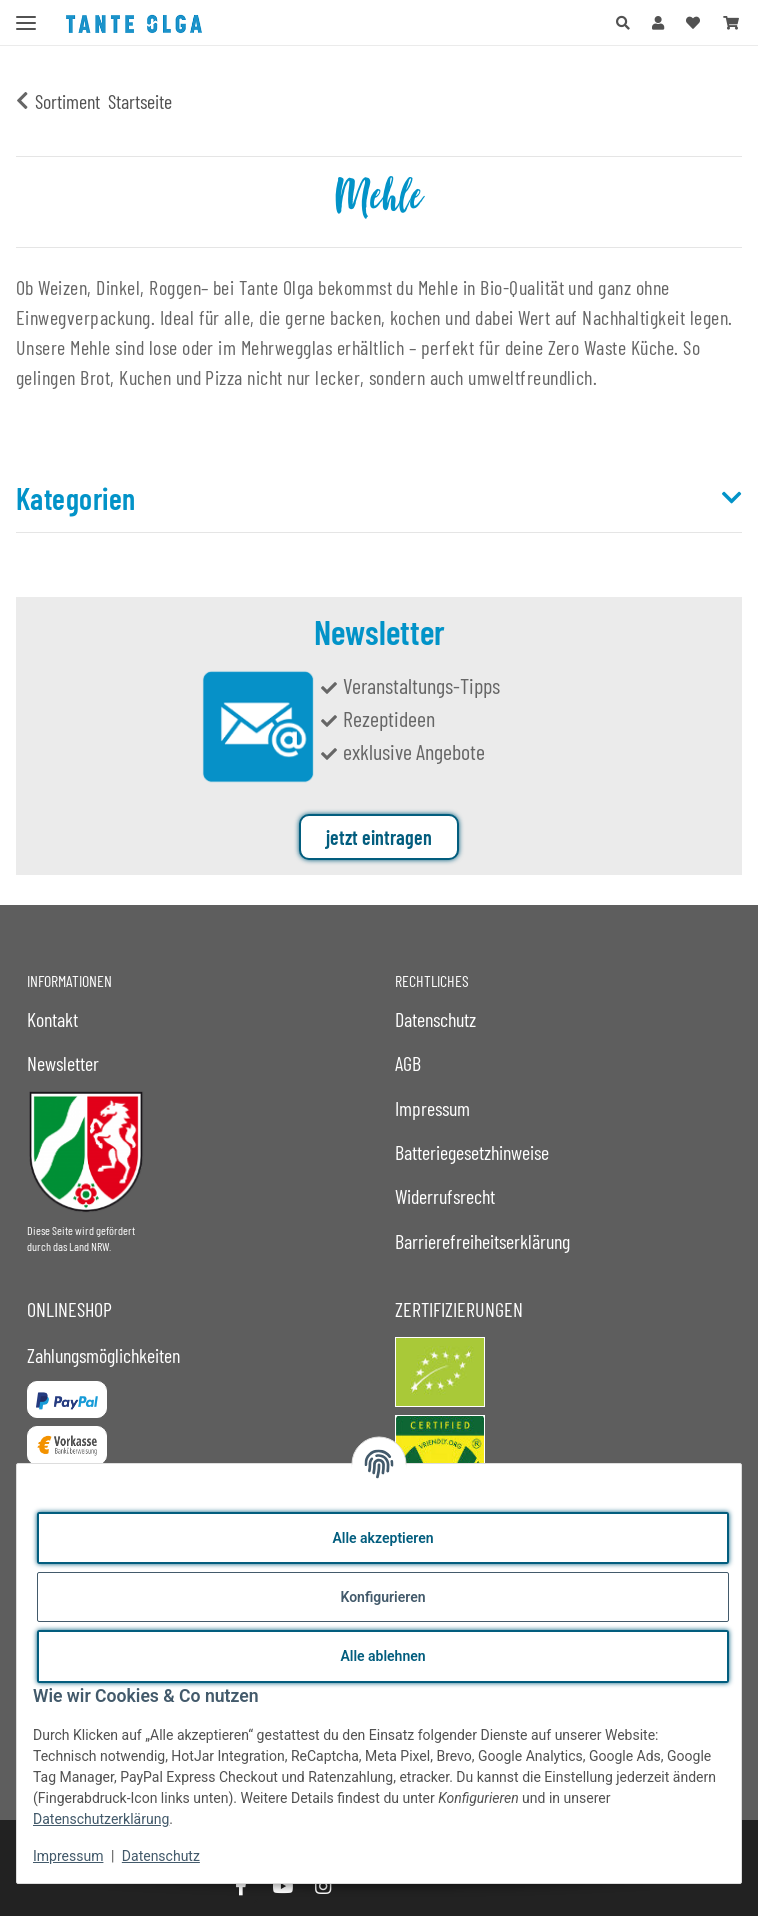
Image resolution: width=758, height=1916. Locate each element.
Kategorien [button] (76, 498)
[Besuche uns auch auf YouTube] (281, 1885)
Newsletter (63, 1063)
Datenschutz (161, 1856)
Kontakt (52, 1019)
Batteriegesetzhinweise (472, 1152)
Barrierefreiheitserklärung (482, 1241)
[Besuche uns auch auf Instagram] (323, 1885)
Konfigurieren (382, 1597)
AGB (408, 1063)
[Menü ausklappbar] (26, 14)
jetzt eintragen (379, 837)
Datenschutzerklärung (101, 1819)
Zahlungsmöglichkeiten (103, 1355)
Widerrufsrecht (445, 1196)
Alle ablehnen (382, 1656)
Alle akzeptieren (382, 1538)
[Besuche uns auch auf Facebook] (240, 1885)
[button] (623, 22)
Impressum (68, 1856)
